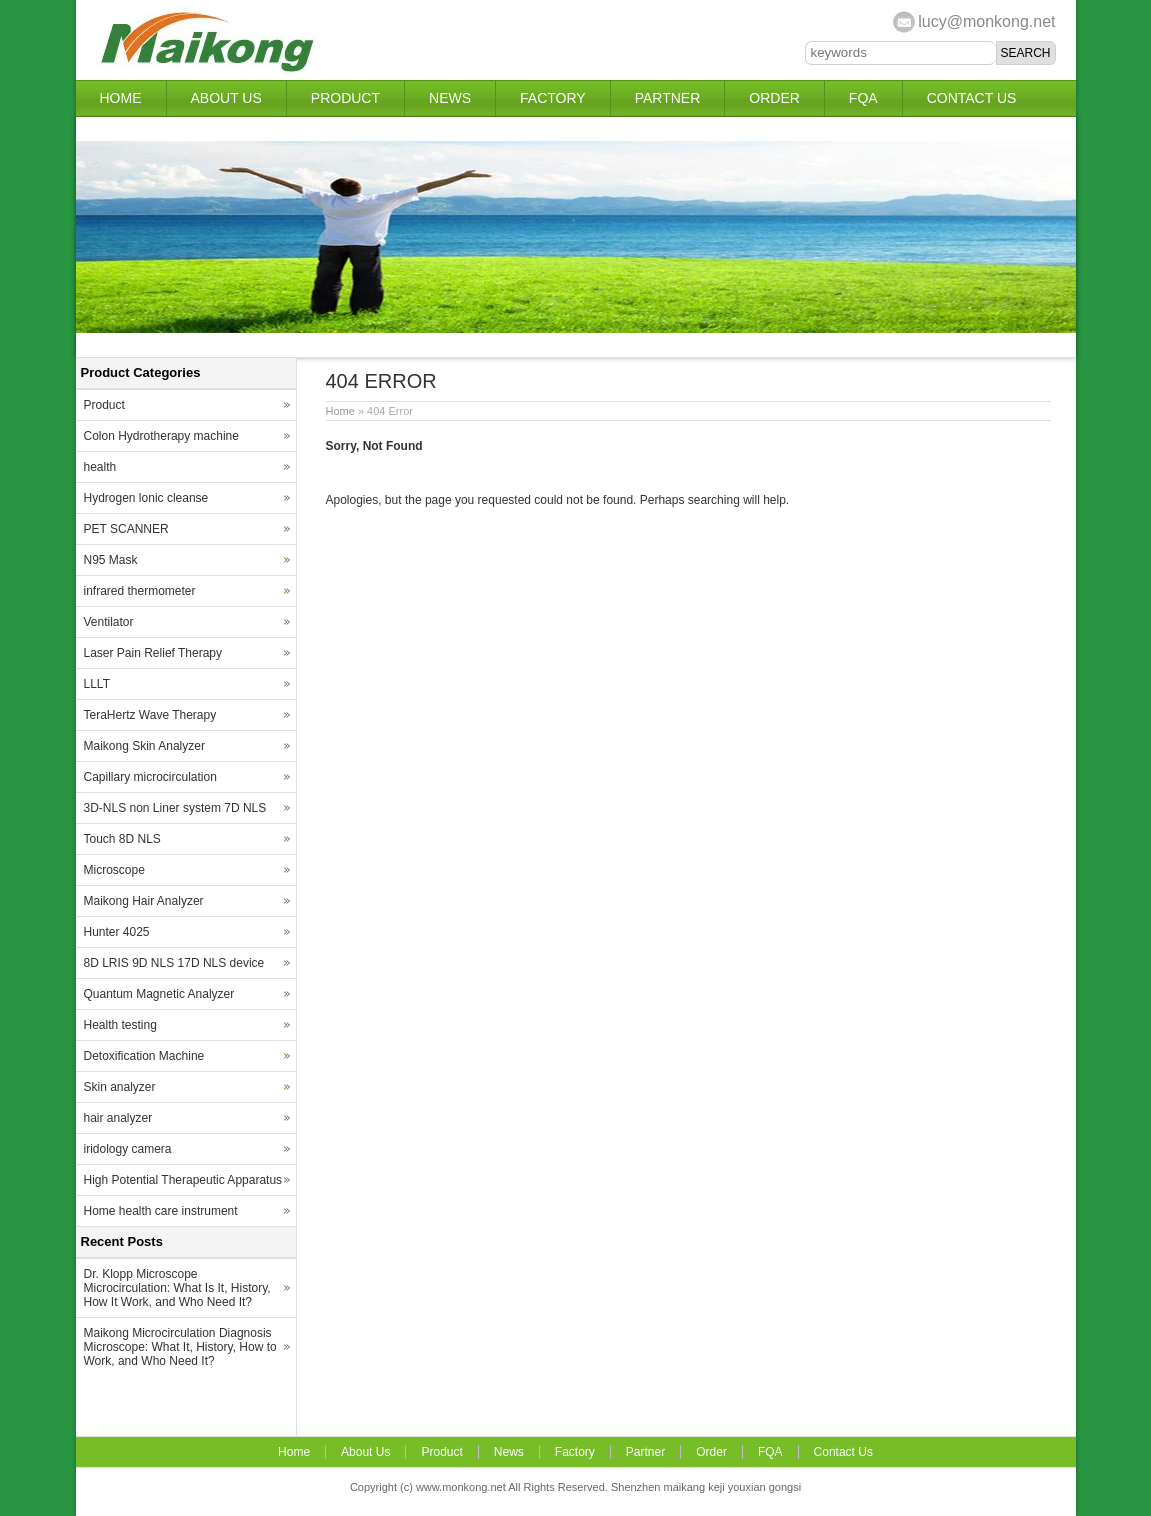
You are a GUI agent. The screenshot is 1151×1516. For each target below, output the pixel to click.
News (450, 98)
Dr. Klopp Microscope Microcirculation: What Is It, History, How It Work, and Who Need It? (177, 1288)
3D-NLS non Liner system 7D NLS (175, 808)
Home (121, 98)
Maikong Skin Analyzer (144, 746)
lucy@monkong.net (986, 21)
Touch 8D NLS (122, 839)
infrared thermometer (140, 591)
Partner (668, 98)
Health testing (120, 1025)
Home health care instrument (161, 1211)
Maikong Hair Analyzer (144, 901)
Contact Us (972, 98)
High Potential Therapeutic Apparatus (183, 1180)
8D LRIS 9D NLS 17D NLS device (174, 963)
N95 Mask (111, 560)
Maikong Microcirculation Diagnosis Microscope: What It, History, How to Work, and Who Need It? (180, 1347)
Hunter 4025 (117, 932)
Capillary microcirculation (150, 777)
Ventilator (109, 622)
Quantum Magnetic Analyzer (159, 994)
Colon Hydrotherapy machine (161, 436)
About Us (226, 98)
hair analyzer (118, 1118)
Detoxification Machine (144, 1056)
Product (345, 98)
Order (774, 98)
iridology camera (128, 1149)
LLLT (97, 684)
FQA (863, 98)
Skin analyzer (120, 1087)
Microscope (114, 870)
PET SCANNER (126, 529)
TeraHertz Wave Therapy (150, 715)
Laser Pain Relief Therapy (153, 653)
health (100, 467)
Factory (553, 98)
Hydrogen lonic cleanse (146, 498)
